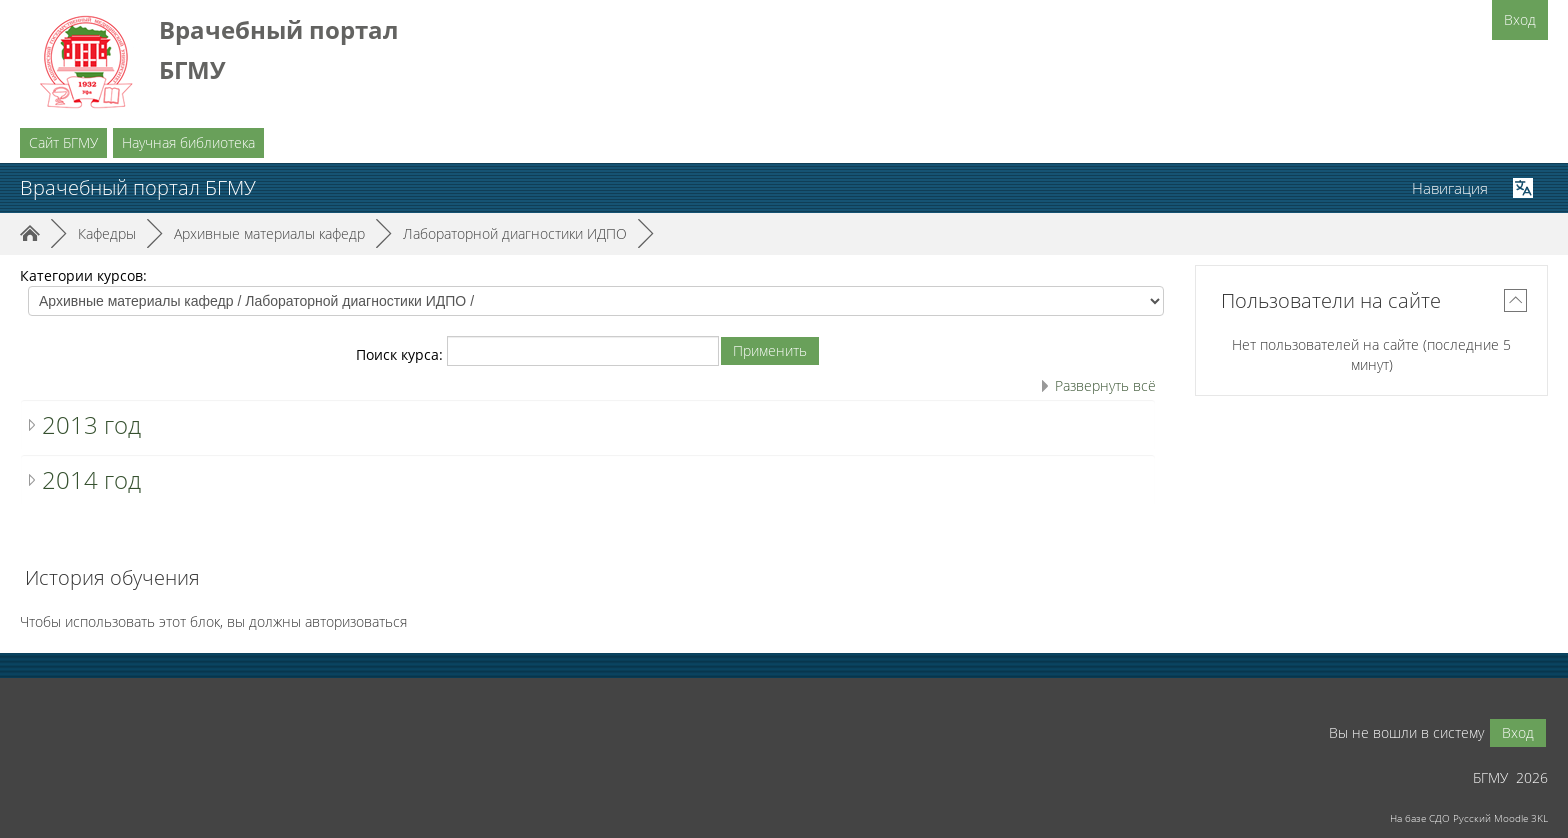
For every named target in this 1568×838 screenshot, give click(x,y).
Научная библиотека (188, 142)
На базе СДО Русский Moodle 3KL (1469, 818)
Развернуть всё (1105, 385)
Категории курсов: (83, 275)
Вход (1520, 19)
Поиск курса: (401, 354)
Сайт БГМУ (63, 142)
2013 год (91, 424)
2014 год (91, 479)
